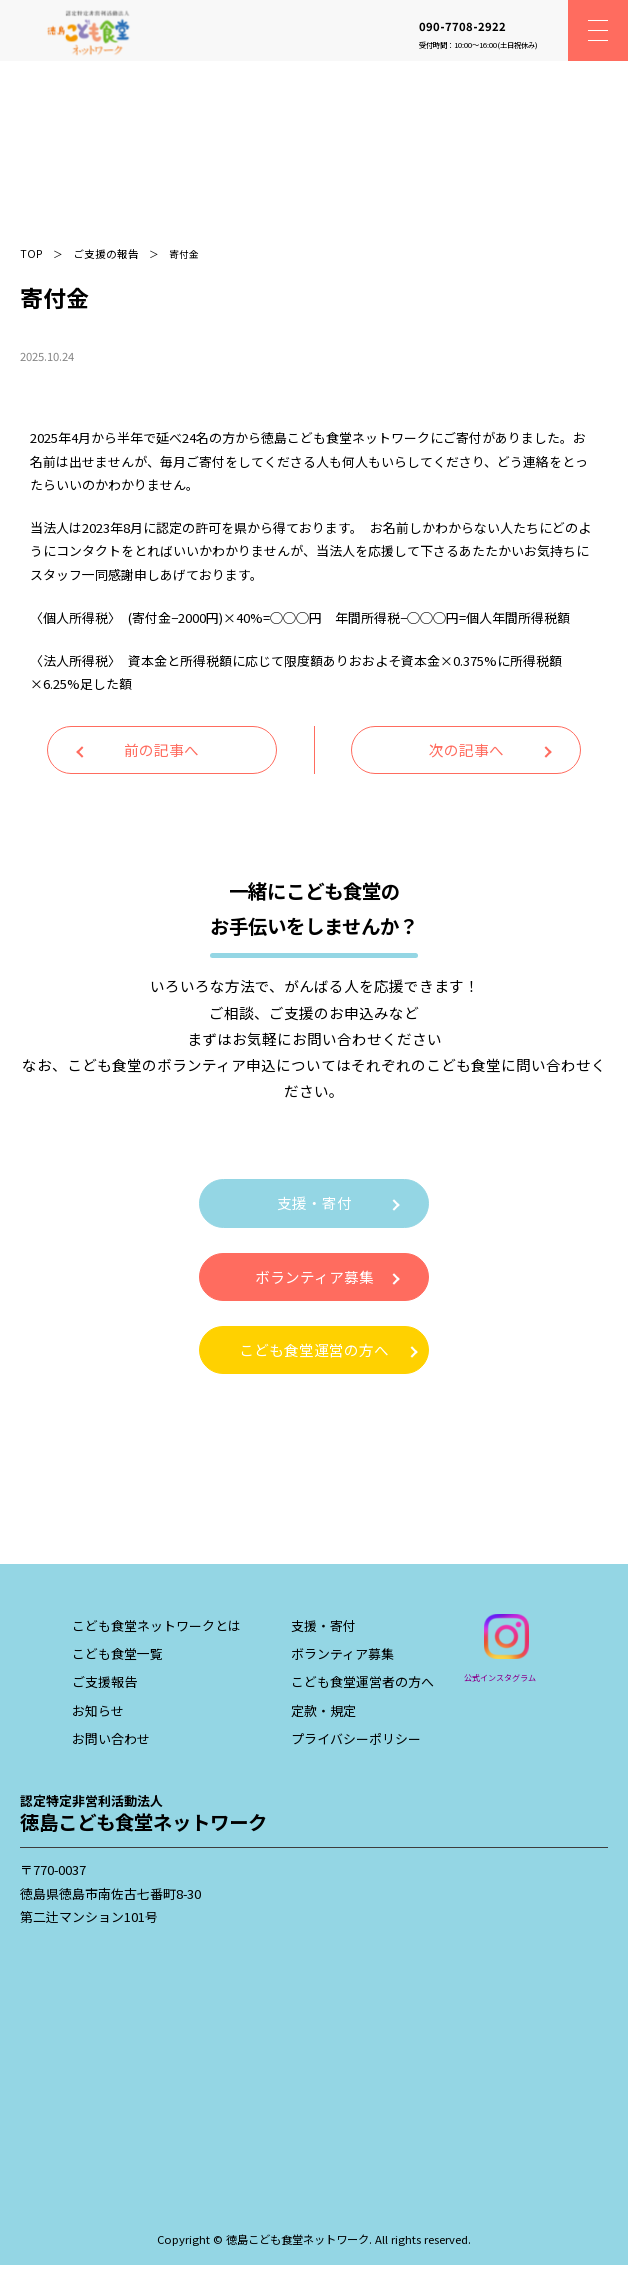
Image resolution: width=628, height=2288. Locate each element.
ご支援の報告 (106, 253)
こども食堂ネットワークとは (156, 1625)
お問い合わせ (111, 1738)
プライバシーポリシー (356, 1738)
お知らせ (98, 1710)
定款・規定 (323, 1710)
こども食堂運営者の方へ (362, 1681)
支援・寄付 (314, 1202)
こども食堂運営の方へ (314, 1349)
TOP (31, 253)
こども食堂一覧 (117, 1653)
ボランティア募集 (314, 1276)
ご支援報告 (104, 1681)
